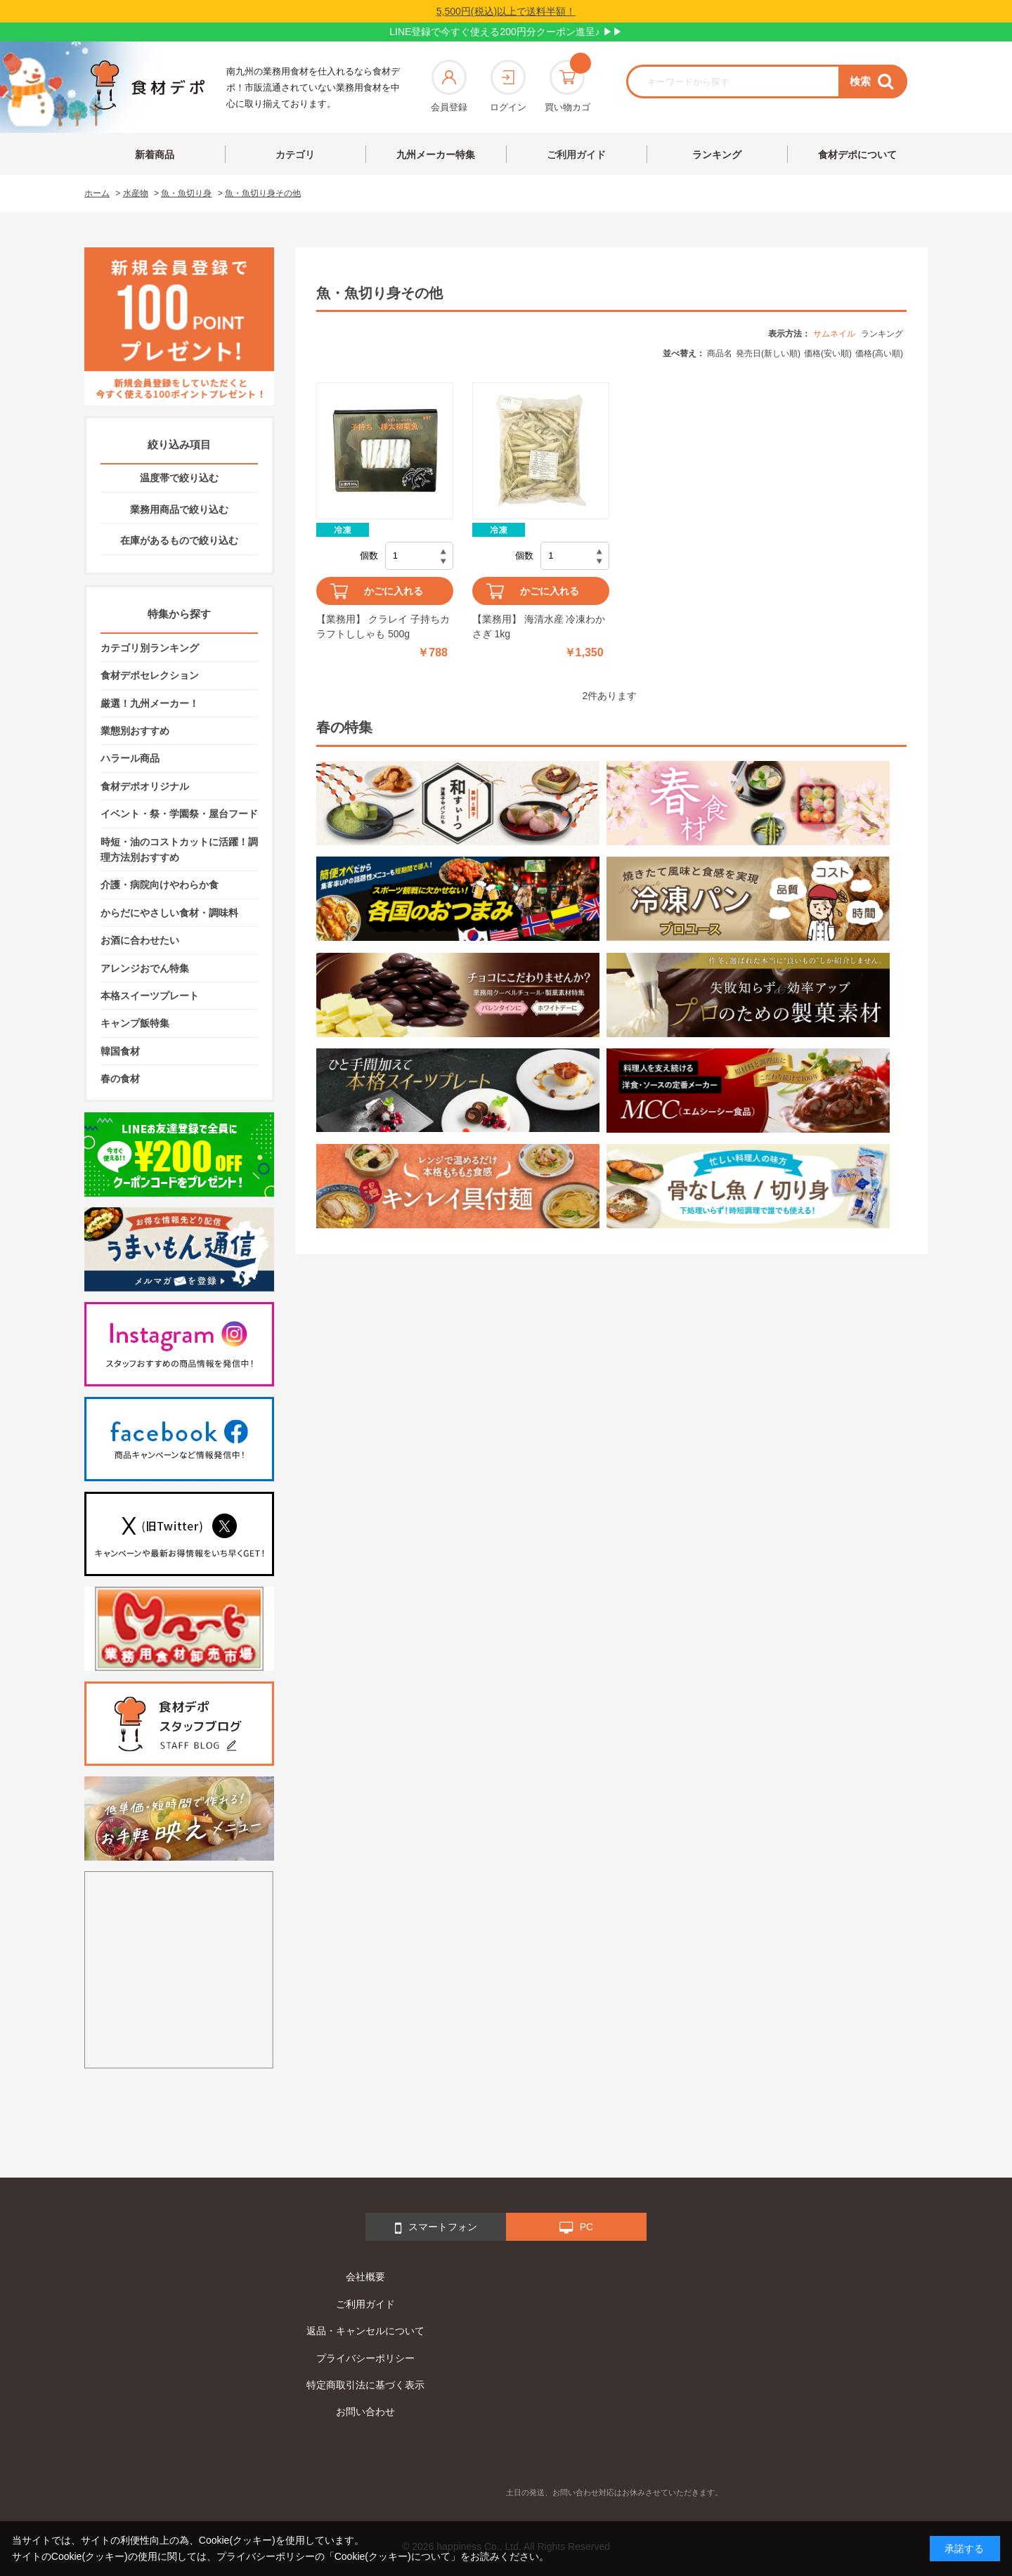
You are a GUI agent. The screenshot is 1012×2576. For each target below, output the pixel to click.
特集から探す (179, 614)
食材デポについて (857, 154)
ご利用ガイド (576, 154)
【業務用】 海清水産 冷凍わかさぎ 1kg (539, 626)
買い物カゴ (567, 86)
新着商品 (154, 154)
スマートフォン (436, 2228)
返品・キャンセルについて (365, 2330)
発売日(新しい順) (768, 353)
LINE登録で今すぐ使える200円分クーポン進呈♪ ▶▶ (505, 31)
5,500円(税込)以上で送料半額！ (506, 11)
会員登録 (449, 86)
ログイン (508, 86)
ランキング (716, 154)
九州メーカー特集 (435, 154)
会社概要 (365, 2276)
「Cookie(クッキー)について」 (392, 2556)
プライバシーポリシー (365, 2358)
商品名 (719, 353)
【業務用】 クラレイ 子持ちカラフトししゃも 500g (383, 626)
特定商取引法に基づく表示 (365, 2384)
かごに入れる (393, 591)
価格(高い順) (879, 353)
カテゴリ (295, 154)
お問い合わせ (365, 2411)
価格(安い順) (828, 353)
